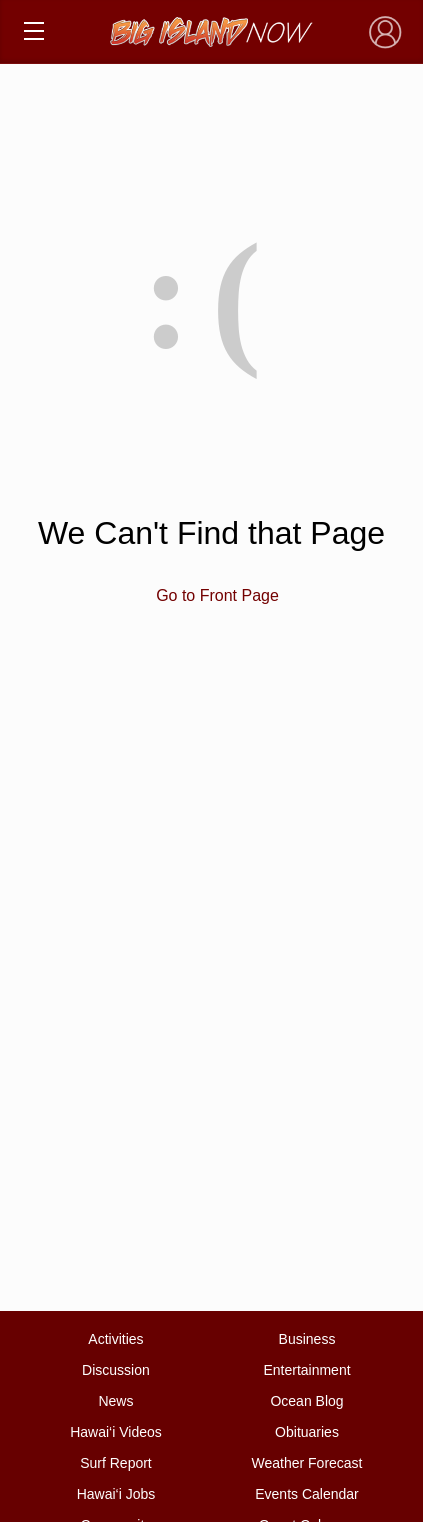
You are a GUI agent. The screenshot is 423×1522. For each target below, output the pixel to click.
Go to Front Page (217, 595)
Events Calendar (307, 1494)
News (115, 1401)
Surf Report (116, 1463)
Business (307, 1339)
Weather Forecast (307, 1463)
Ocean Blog (306, 1401)
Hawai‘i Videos (116, 1432)
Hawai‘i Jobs (116, 1494)
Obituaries (307, 1432)
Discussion (116, 1370)
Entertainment (306, 1370)
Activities (115, 1339)
